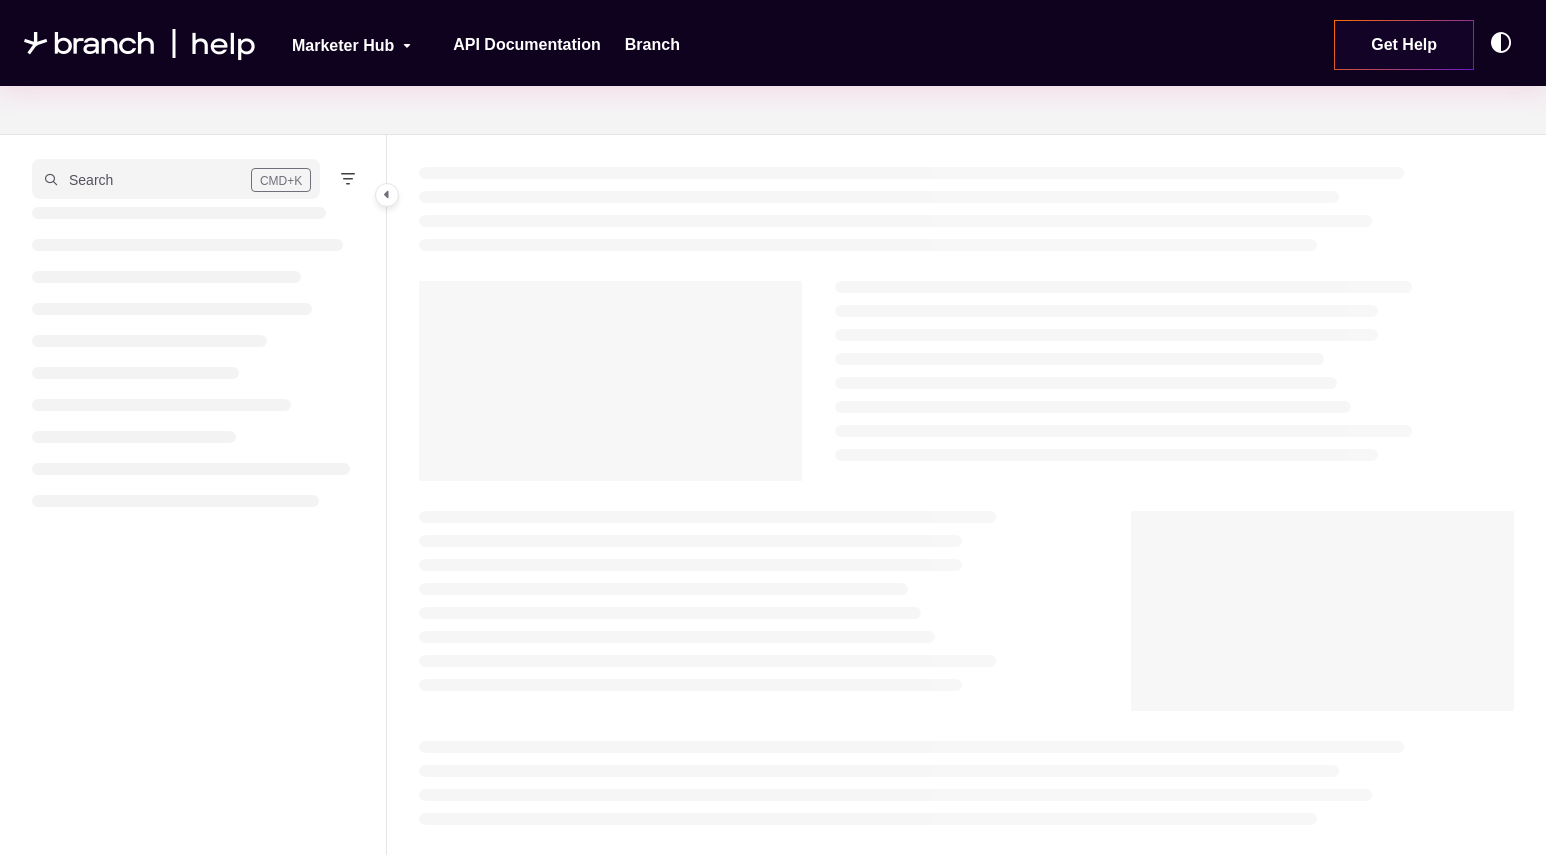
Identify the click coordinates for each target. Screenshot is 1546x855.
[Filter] (348, 179)
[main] (967, 495)
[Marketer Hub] (338, 43)
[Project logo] (140, 43)
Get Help (1404, 44)
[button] (176, 179)
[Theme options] (1506, 43)
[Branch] (652, 45)
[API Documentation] (527, 45)
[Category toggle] (387, 195)
